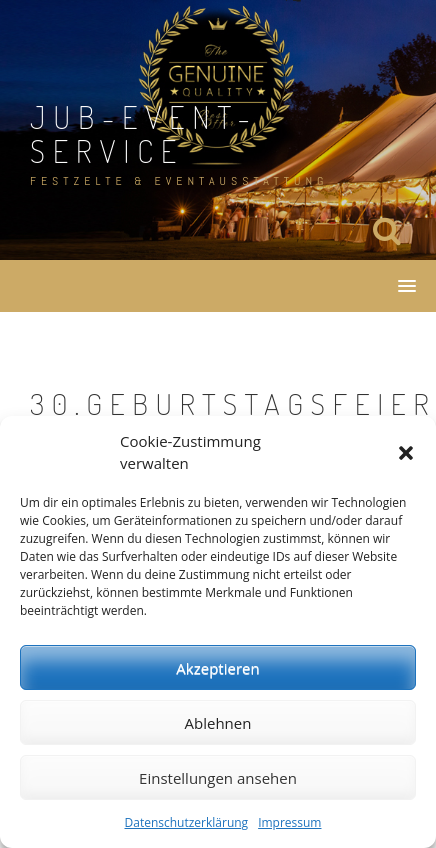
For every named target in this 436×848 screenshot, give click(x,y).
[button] (406, 453)
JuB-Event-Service (144, 133)
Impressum (289, 822)
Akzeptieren (217, 668)
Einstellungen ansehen (218, 778)
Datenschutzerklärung (187, 822)
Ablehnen (218, 723)
